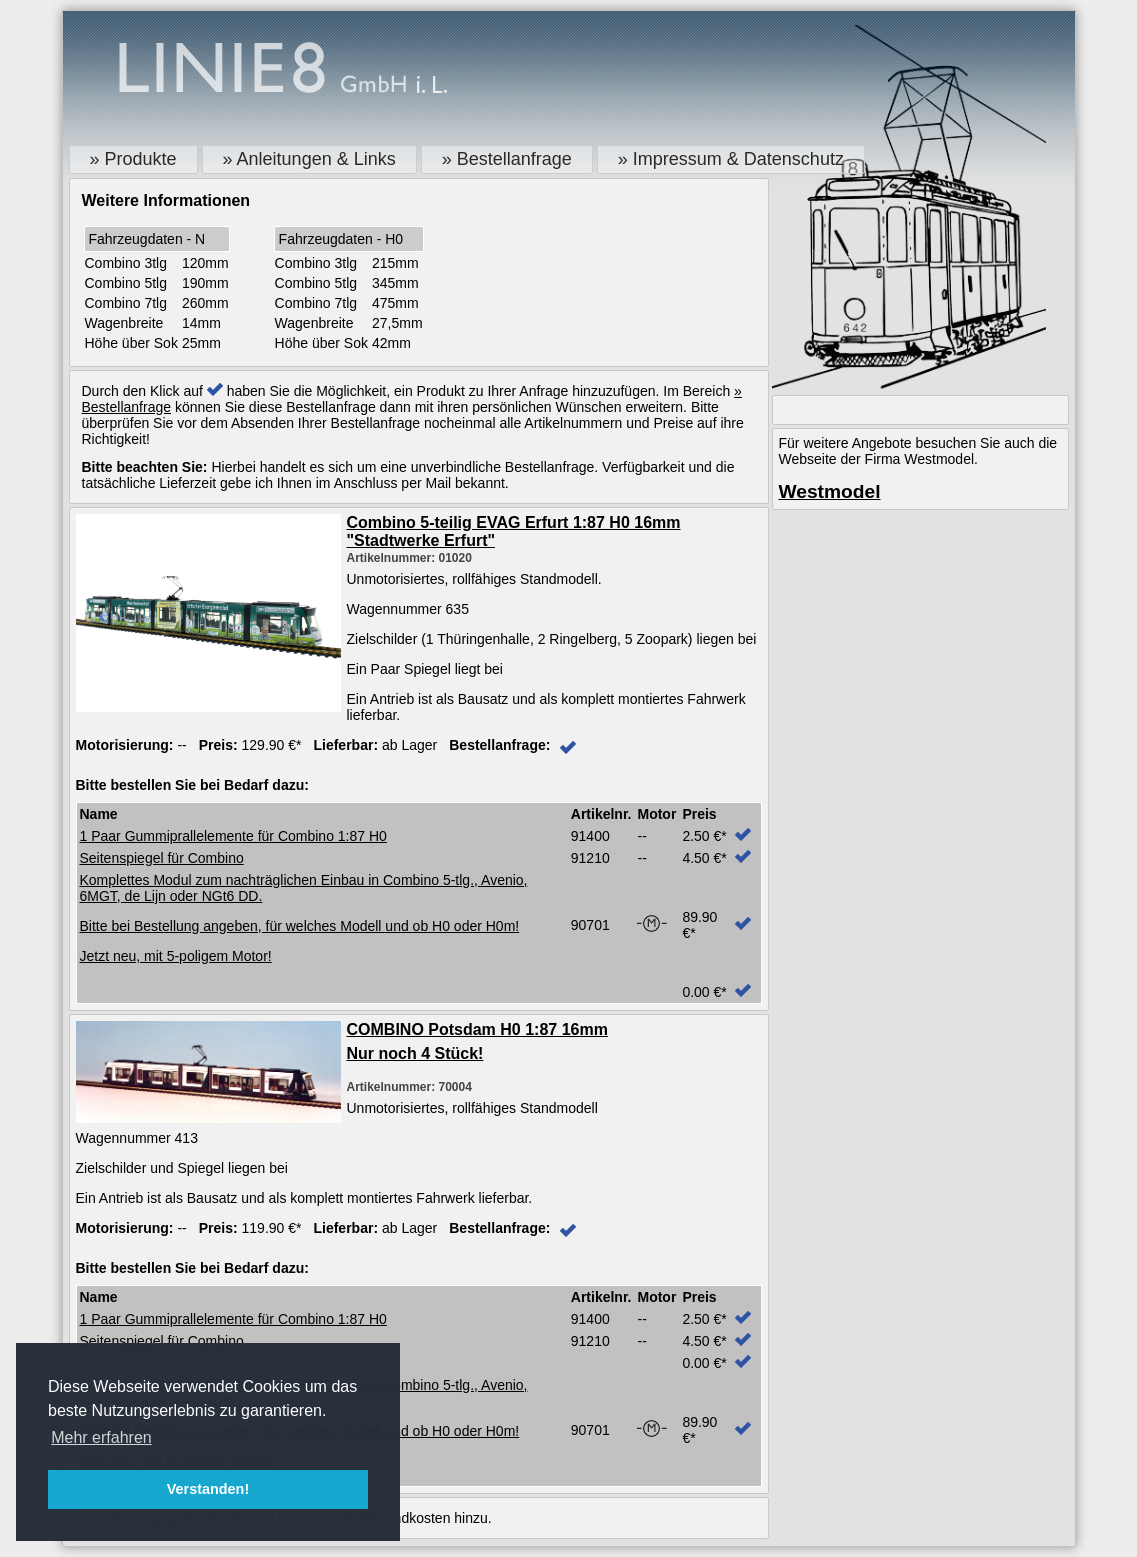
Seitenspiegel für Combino (162, 858)
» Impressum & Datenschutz (731, 159)
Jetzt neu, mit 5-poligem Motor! (176, 956)
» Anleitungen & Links (309, 159)
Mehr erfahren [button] (101, 1437)
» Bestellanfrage (507, 159)
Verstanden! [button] (208, 1489)
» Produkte (133, 159)
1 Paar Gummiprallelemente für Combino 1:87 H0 (233, 836)
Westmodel (830, 491)
